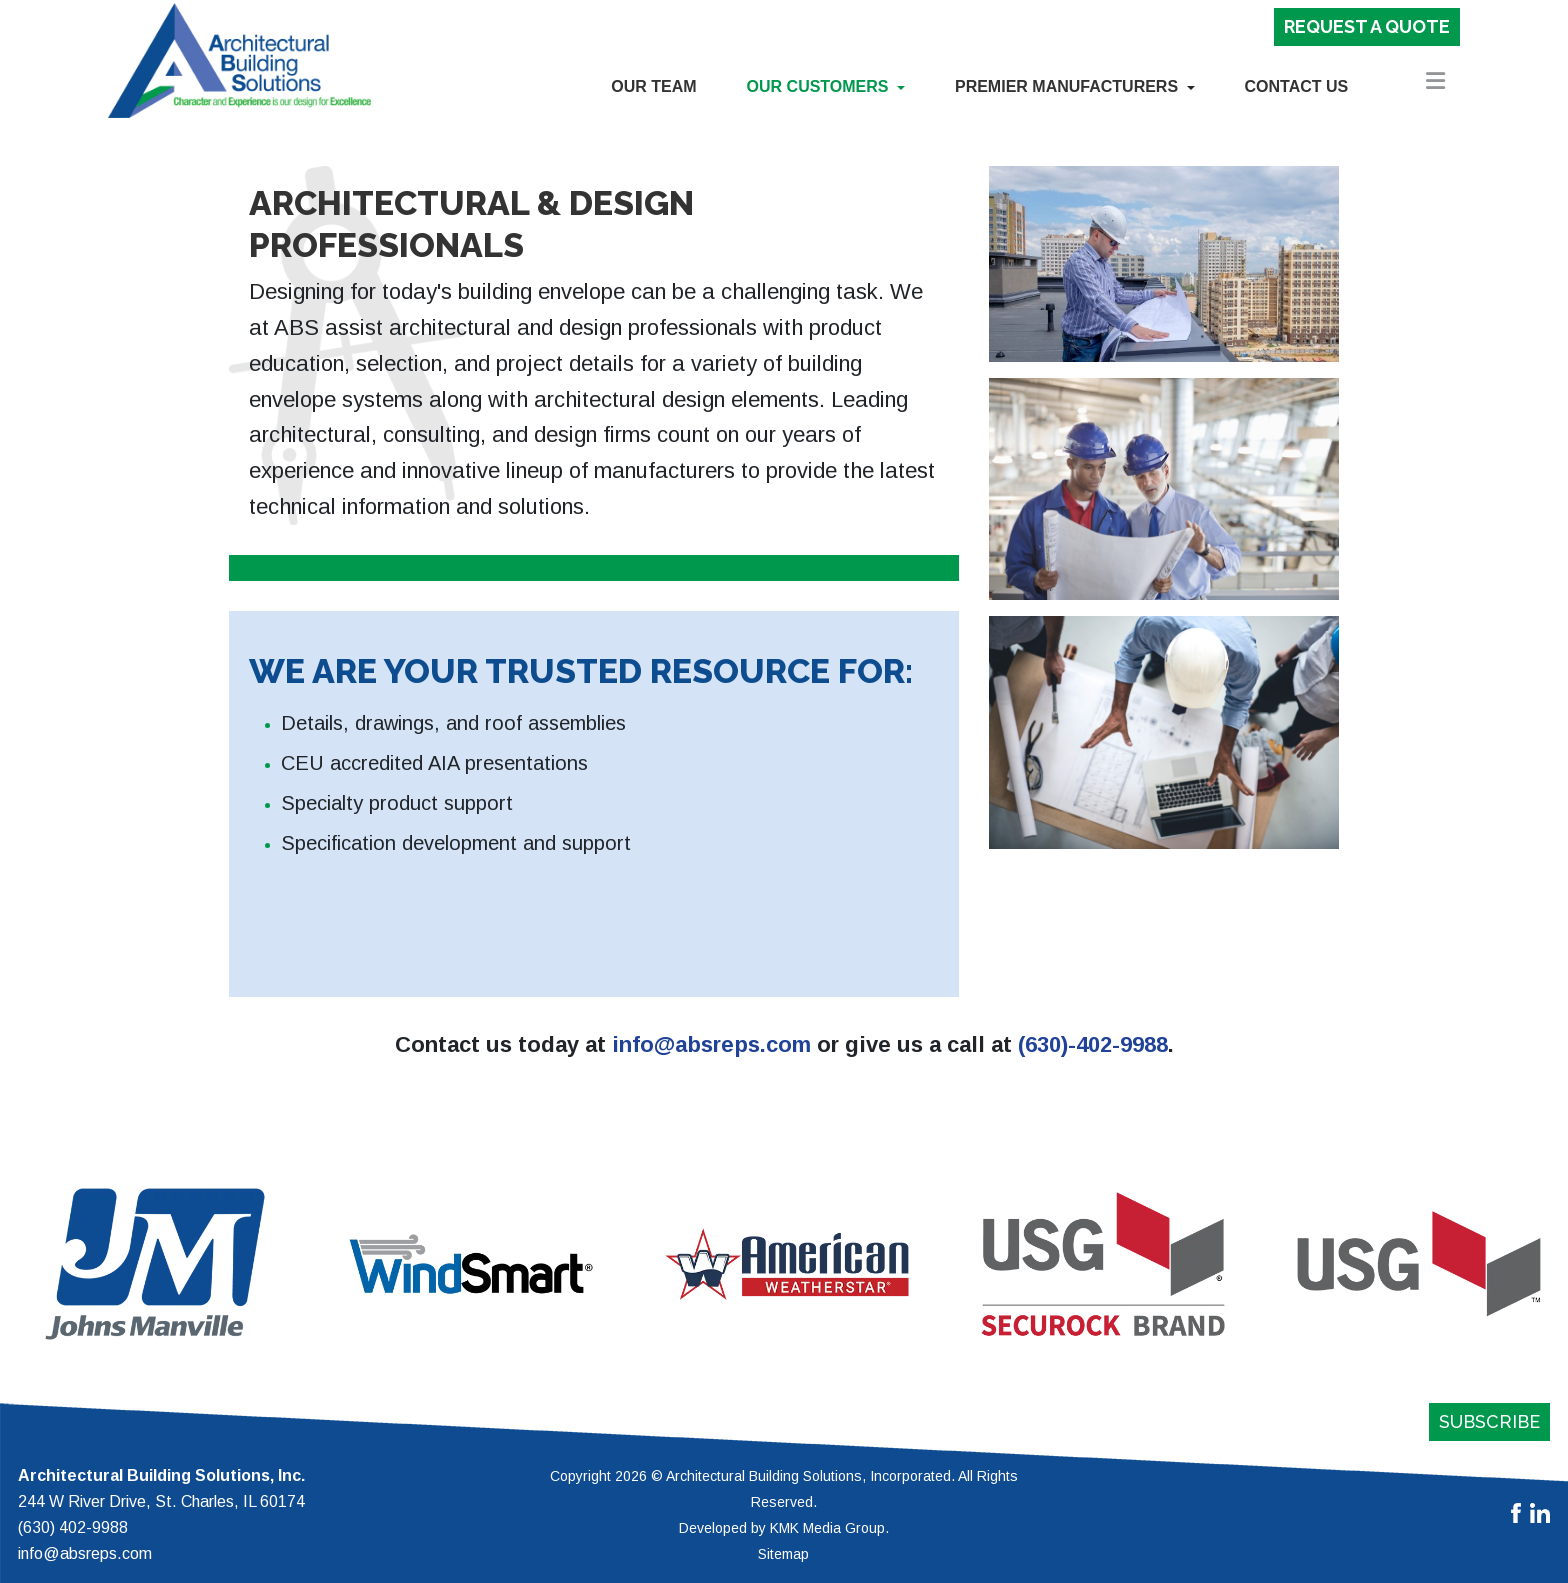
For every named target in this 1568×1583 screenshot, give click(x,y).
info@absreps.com (711, 1044)
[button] (826, 87)
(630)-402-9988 (1093, 1044)
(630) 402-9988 (73, 1527)
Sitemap (783, 1554)
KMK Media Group (827, 1528)
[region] (784, 1263)
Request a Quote (1367, 26)
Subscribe (1489, 1421)
